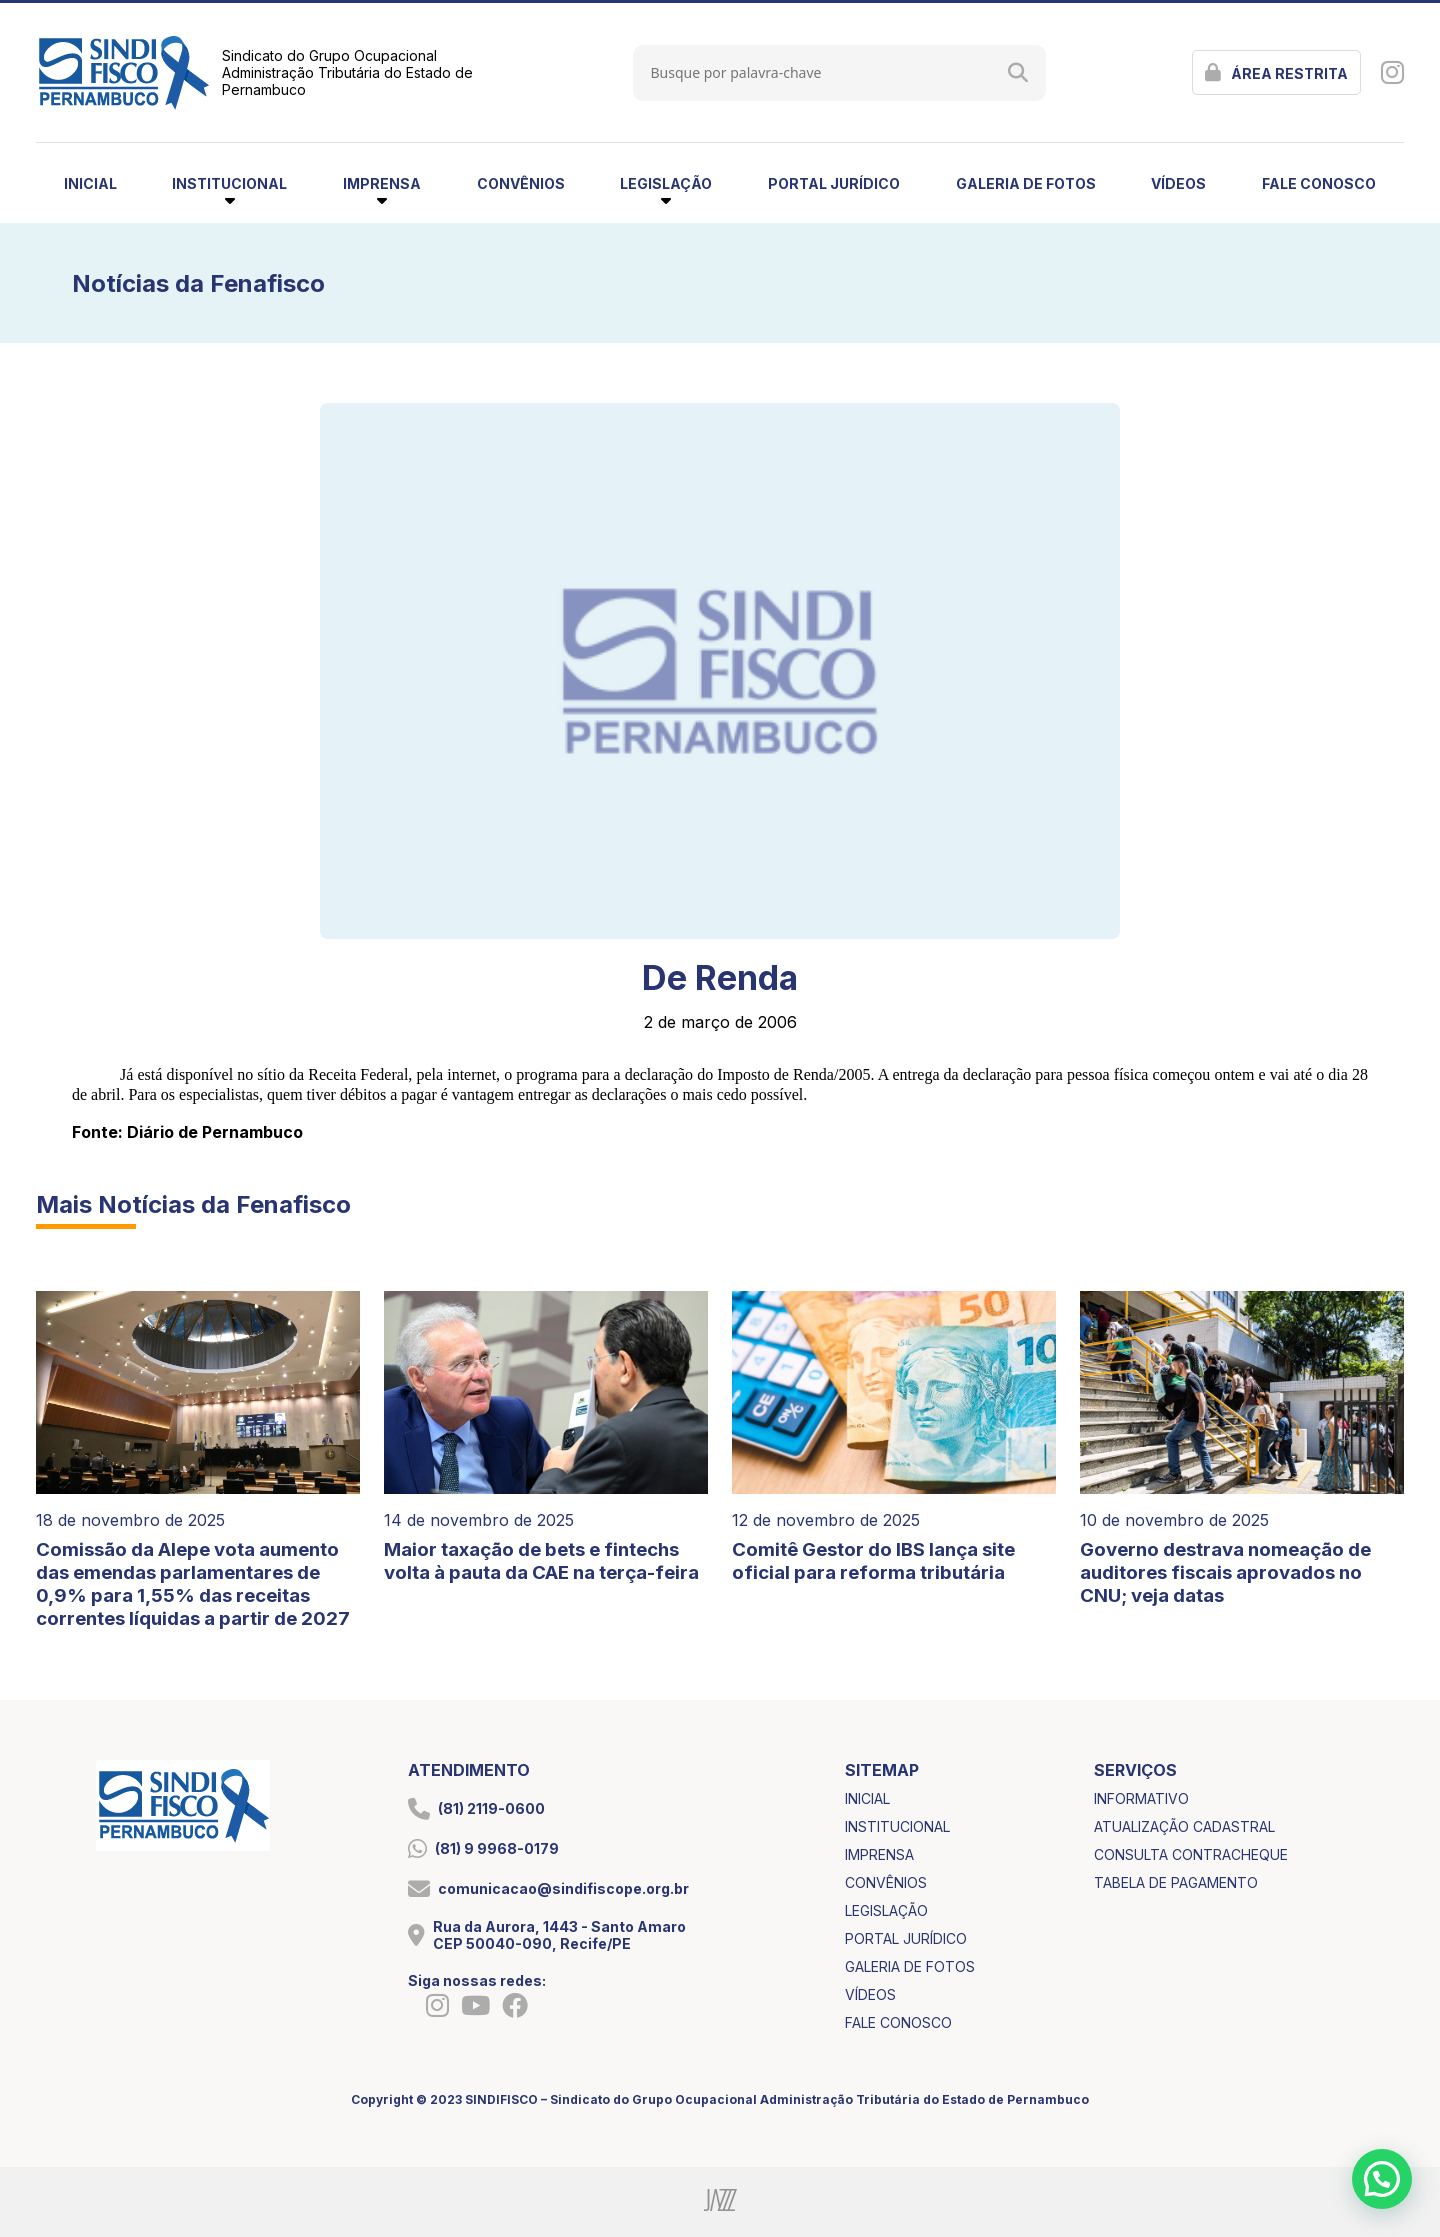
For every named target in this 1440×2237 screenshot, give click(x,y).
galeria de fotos (1026, 183)
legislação (886, 1910)
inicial (90, 183)
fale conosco (1319, 183)
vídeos (1178, 183)
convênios (521, 183)
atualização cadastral (1184, 1826)
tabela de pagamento (1176, 1882)
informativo (1141, 1798)
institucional (897, 1826)
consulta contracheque (1191, 1854)
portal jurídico (834, 183)
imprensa (879, 1854)
